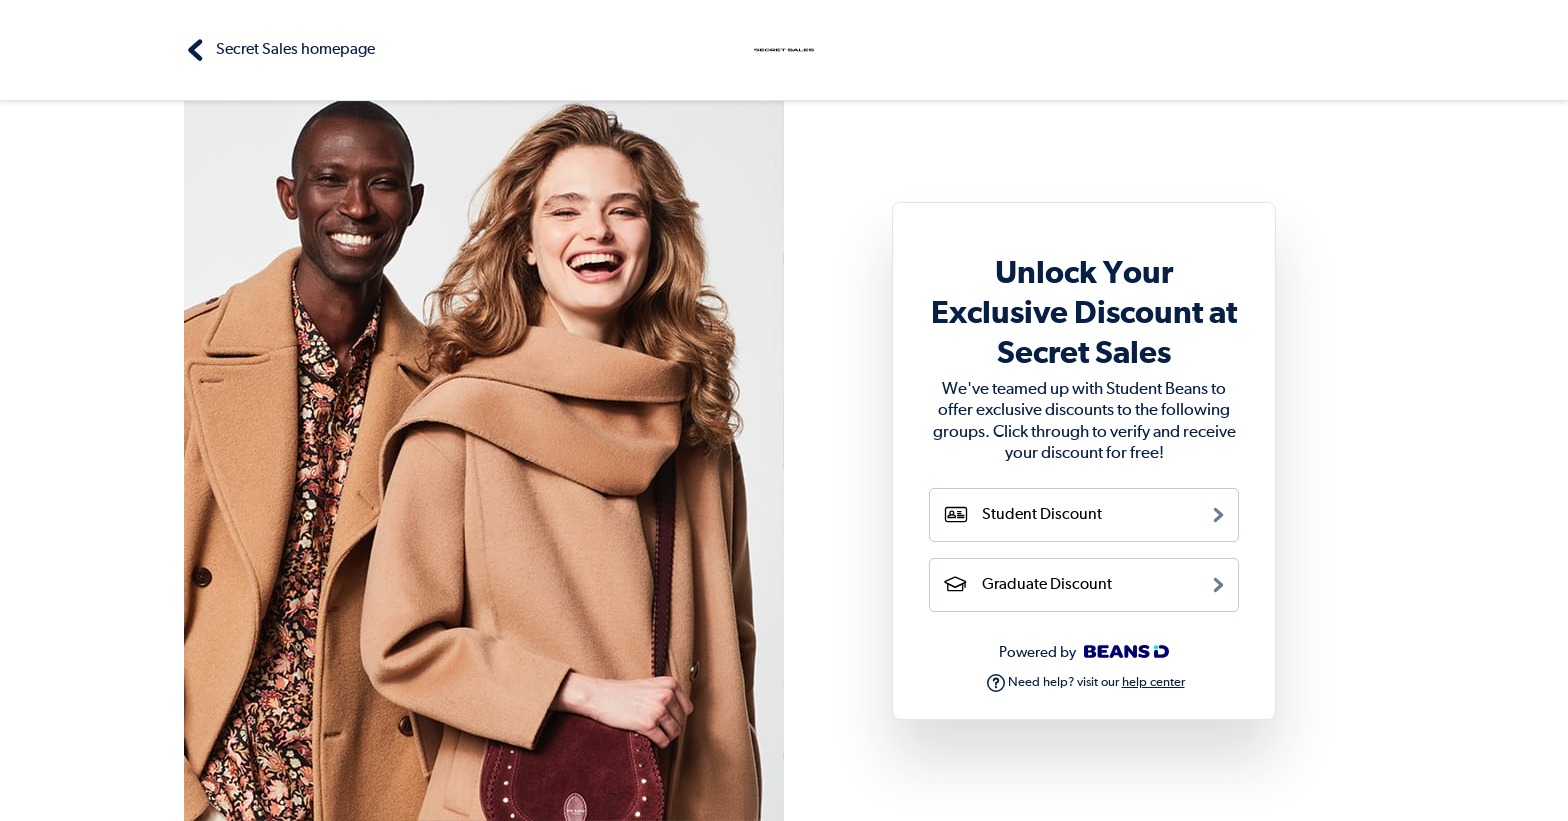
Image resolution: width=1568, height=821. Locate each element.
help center (1153, 682)
